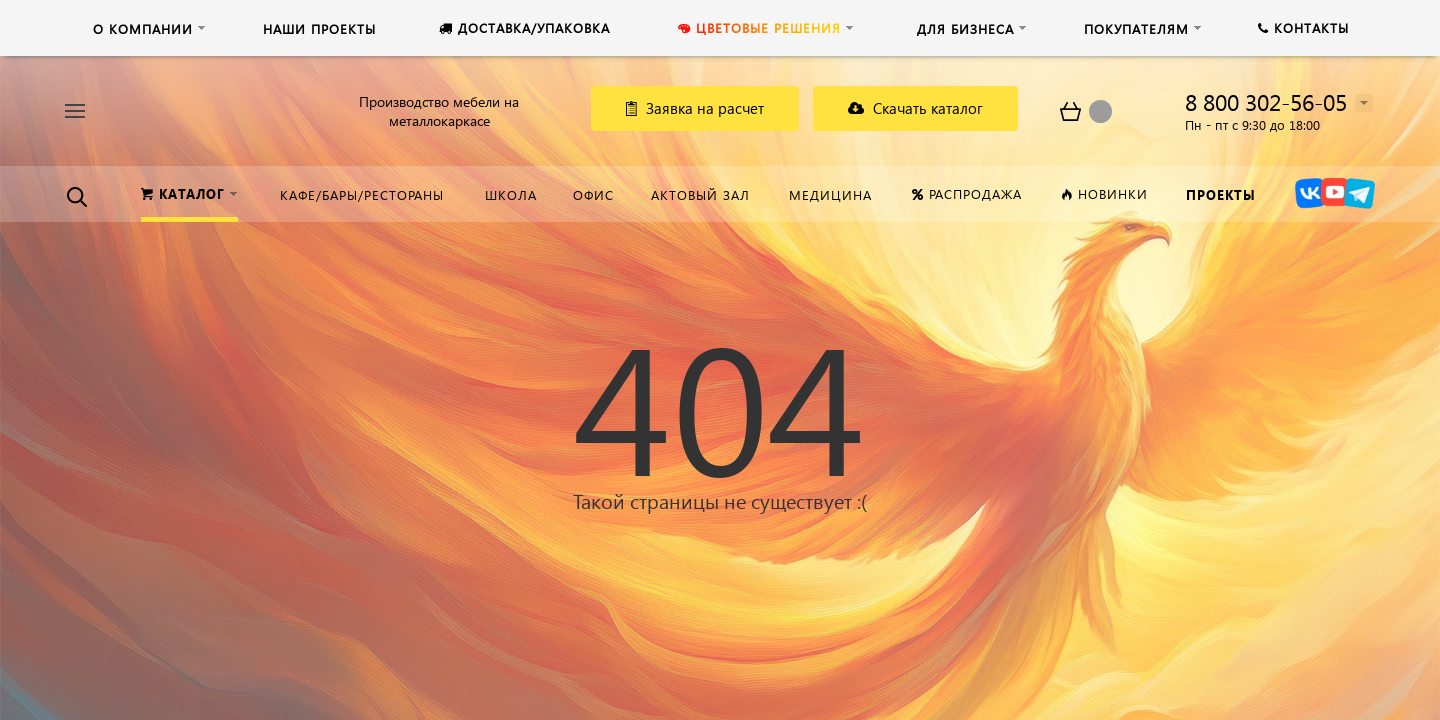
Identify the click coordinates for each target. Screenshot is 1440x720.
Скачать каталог (915, 108)
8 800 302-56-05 (1266, 101)
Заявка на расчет (695, 108)
